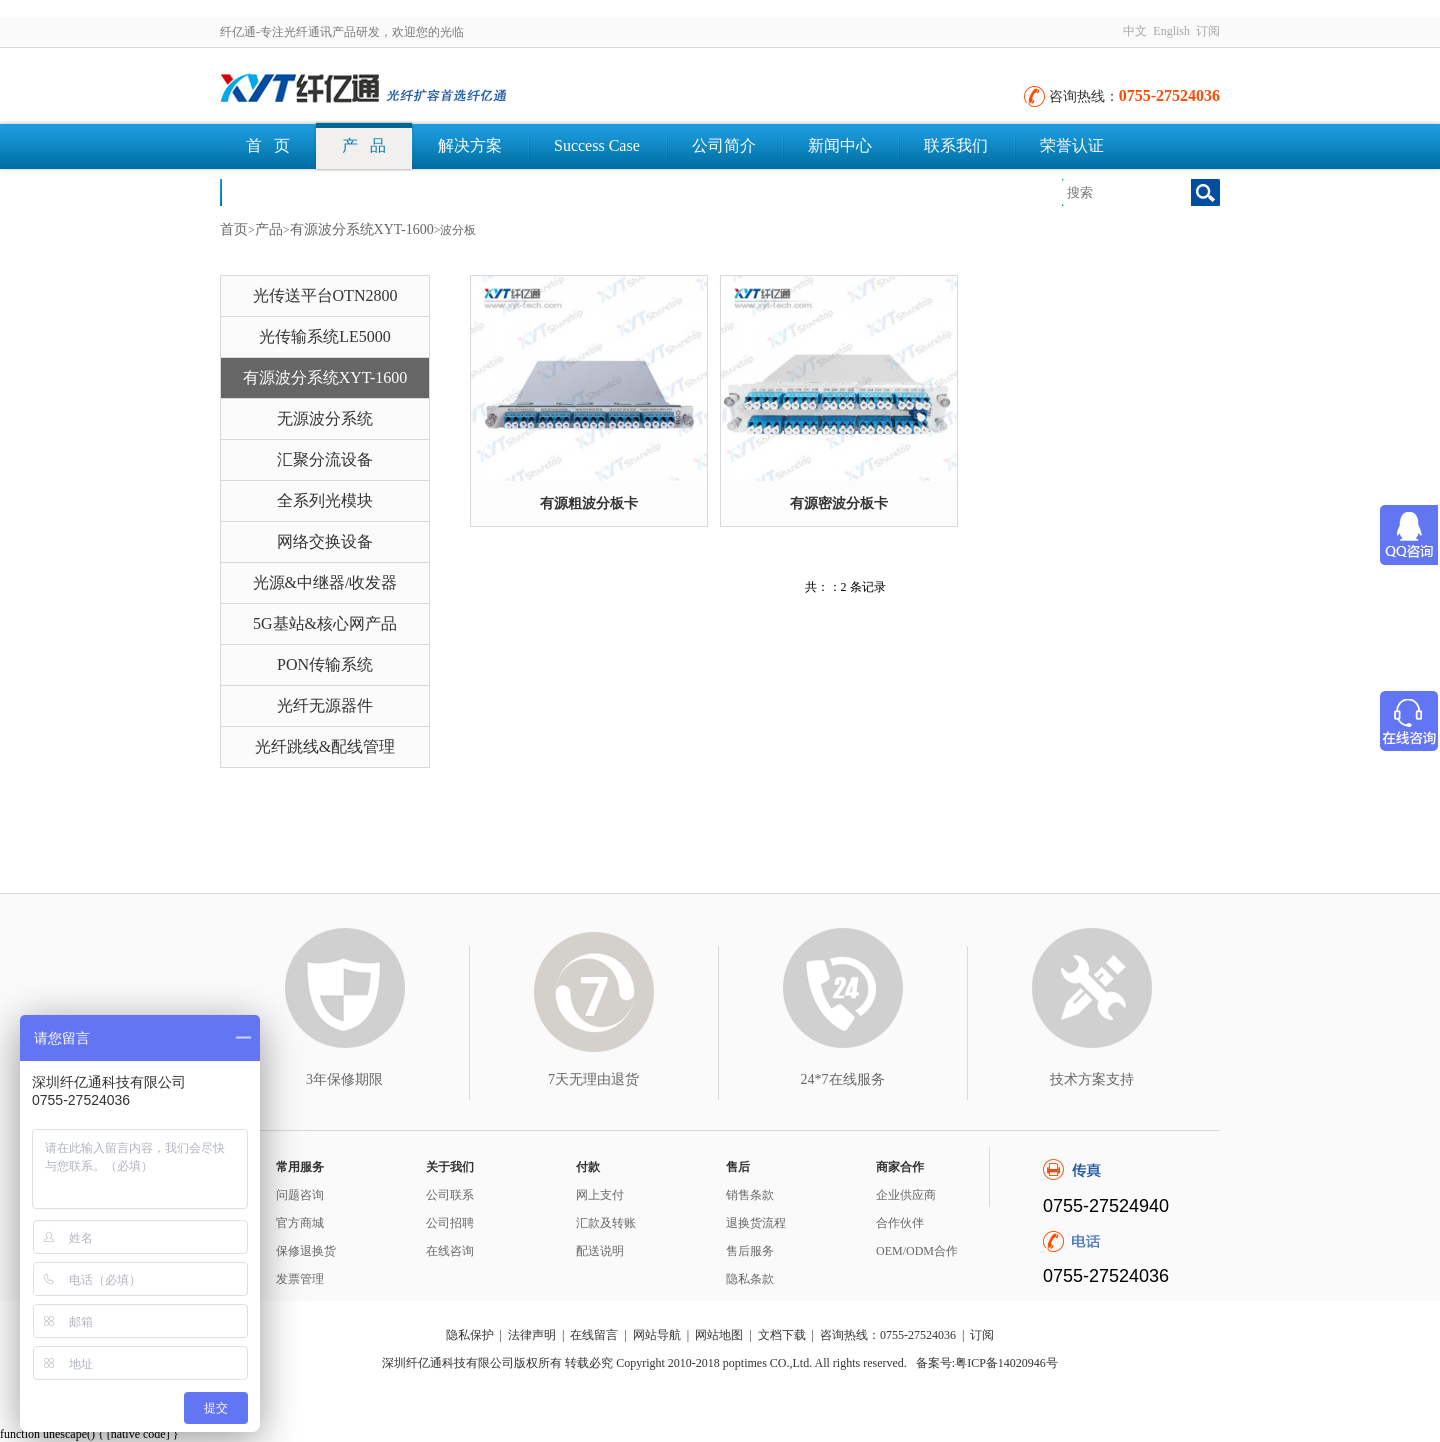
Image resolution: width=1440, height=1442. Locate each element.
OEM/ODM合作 (917, 1251)
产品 (269, 229)
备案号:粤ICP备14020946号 (987, 1363)
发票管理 (300, 1279)
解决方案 (470, 145)
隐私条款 (750, 1279)
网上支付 (600, 1195)
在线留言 (594, 1335)
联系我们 (956, 145)
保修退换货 (306, 1251)
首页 (234, 229)
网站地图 (719, 1335)
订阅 (1208, 31)
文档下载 (278, 191)
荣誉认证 (1072, 145)
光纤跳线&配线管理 (325, 746)
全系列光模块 (325, 500)
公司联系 (450, 1195)
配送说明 (600, 1251)
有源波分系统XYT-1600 (362, 229)
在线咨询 (450, 1251)
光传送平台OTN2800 (325, 295)
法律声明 (532, 1335)
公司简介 (724, 145)
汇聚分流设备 (325, 459)
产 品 (364, 145)
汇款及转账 (606, 1223)
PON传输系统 (325, 664)
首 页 (268, 145)
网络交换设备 (325, 541)
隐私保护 (470, 1335)
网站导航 (657, 1335)
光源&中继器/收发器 (325, 582)
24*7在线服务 (843, 1079)
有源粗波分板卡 (589, 503)
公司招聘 (450, 1223)
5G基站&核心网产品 (325, 623)
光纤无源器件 (325, 705)
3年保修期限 (344, 1079)
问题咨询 (300, 1195)
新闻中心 (840, 145)
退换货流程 (756, 1223)
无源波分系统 (325, 418)
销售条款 (750, 1195)
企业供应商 (906, 1195)
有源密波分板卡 (839, 503)
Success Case (597, 145)
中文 (1135, 31)
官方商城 (300, 1223)
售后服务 (750, 1251)
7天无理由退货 (593, 1079)
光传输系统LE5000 (325, 336)
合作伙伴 (900, 1223)
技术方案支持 (1092, 1079)
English (1171, 31)
